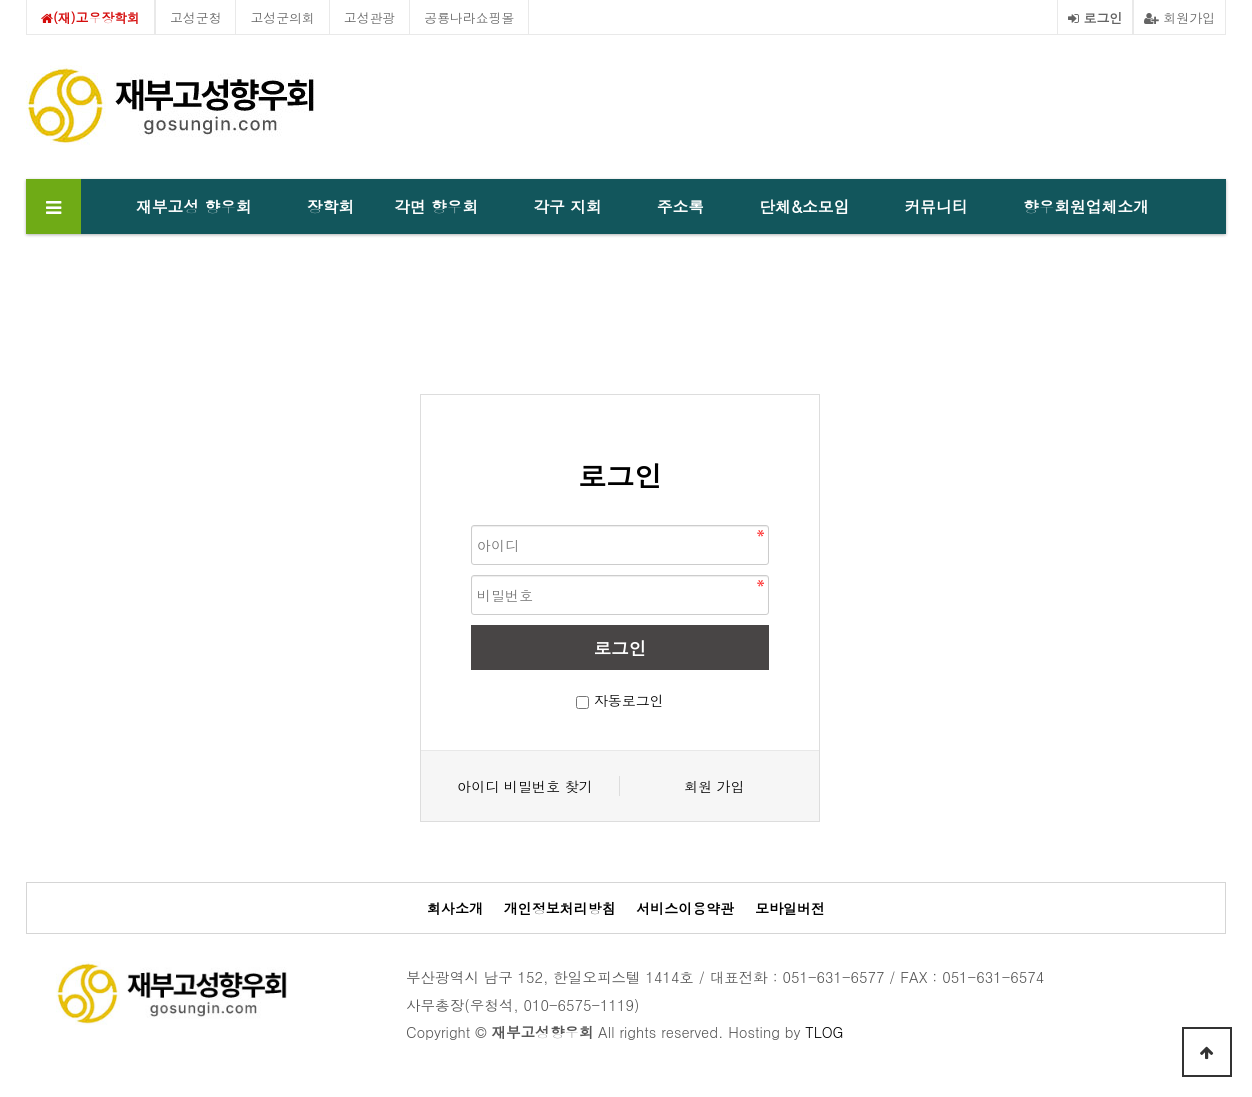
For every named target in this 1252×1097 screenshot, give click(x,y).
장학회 (330, 206)
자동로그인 (629, 700)
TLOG (824, 1032)
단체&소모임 (804, 206)
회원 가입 (714, 786)
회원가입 (1179, 17)
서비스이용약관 (685, 908)
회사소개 (455, 908)
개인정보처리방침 (560, 908)
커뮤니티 (936, 206)
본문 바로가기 (0, 0)
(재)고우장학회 (90, 17)
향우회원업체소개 (1086, 206)
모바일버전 (790, 908)
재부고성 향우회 (194, 206)
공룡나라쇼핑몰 (469, 17)
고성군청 (196, 17)
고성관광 (370, 17)
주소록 (680, 206)
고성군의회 (282, 17)
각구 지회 (567, 206)
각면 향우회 (436, 206)
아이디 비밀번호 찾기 (524, 786)
